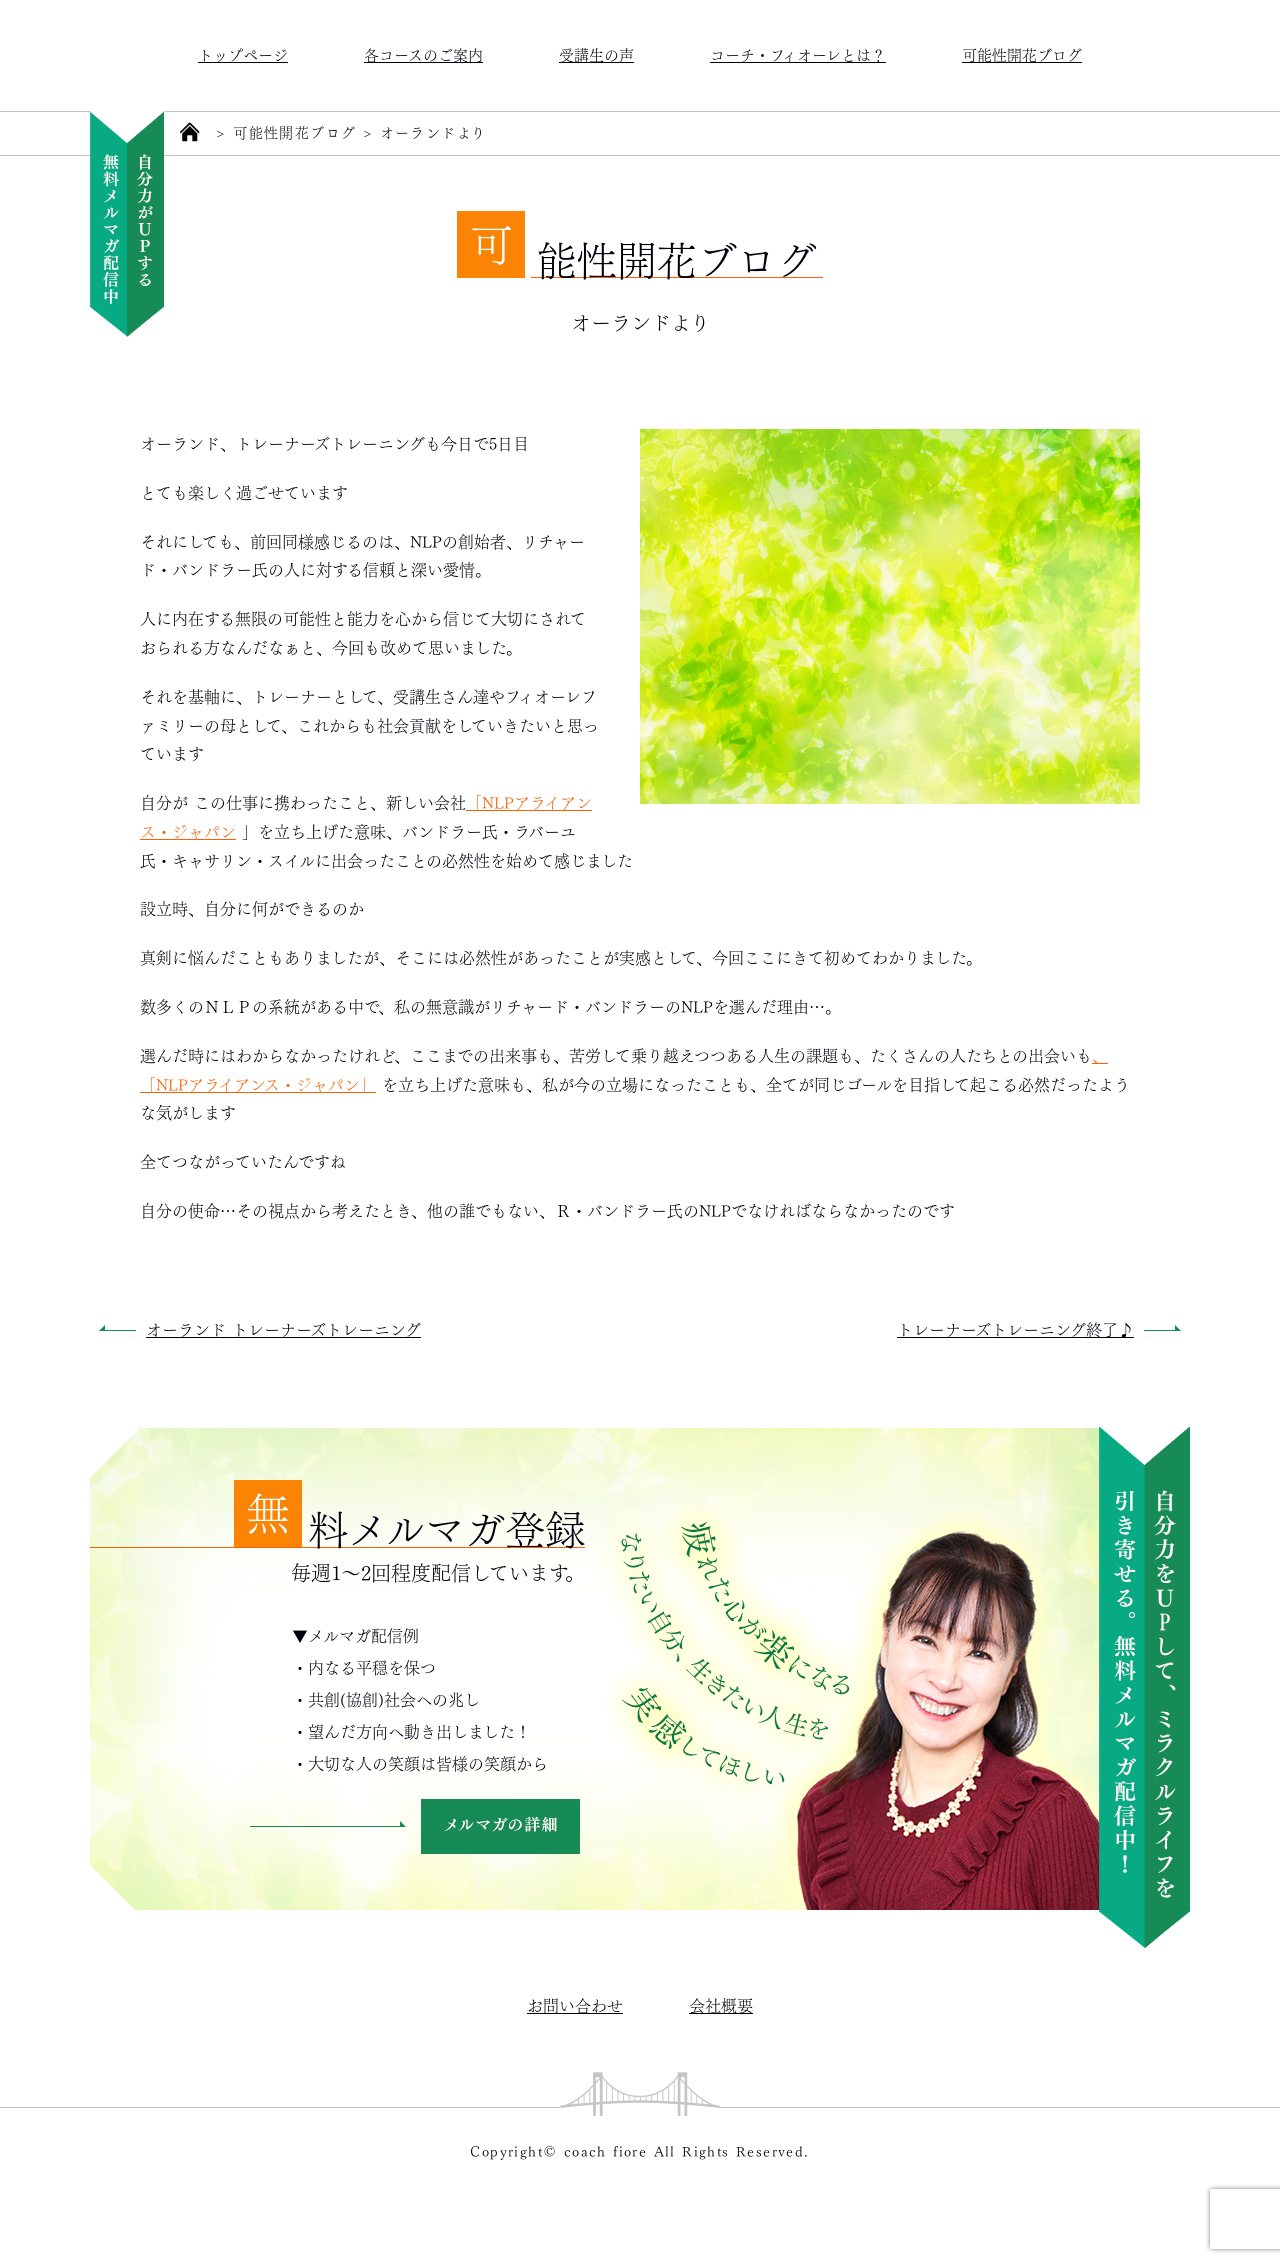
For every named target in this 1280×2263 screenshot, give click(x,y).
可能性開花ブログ (1022, 53)
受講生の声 (596, 53)
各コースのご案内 (423, 53)
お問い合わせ (575, 2004)
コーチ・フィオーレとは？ (798, 53)
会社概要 (721, 2004)
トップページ (243, 53)
